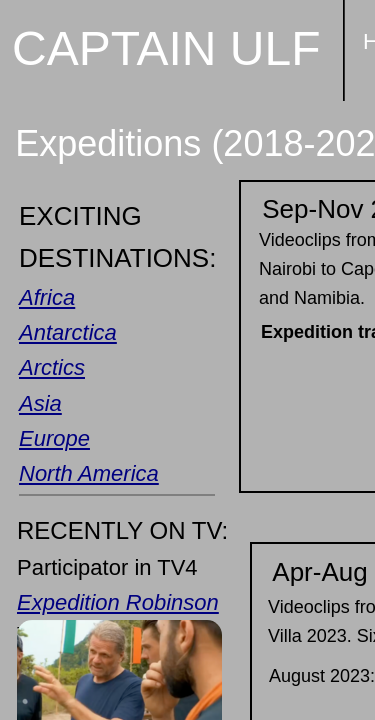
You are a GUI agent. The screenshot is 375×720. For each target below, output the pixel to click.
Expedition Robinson (118, 602)
